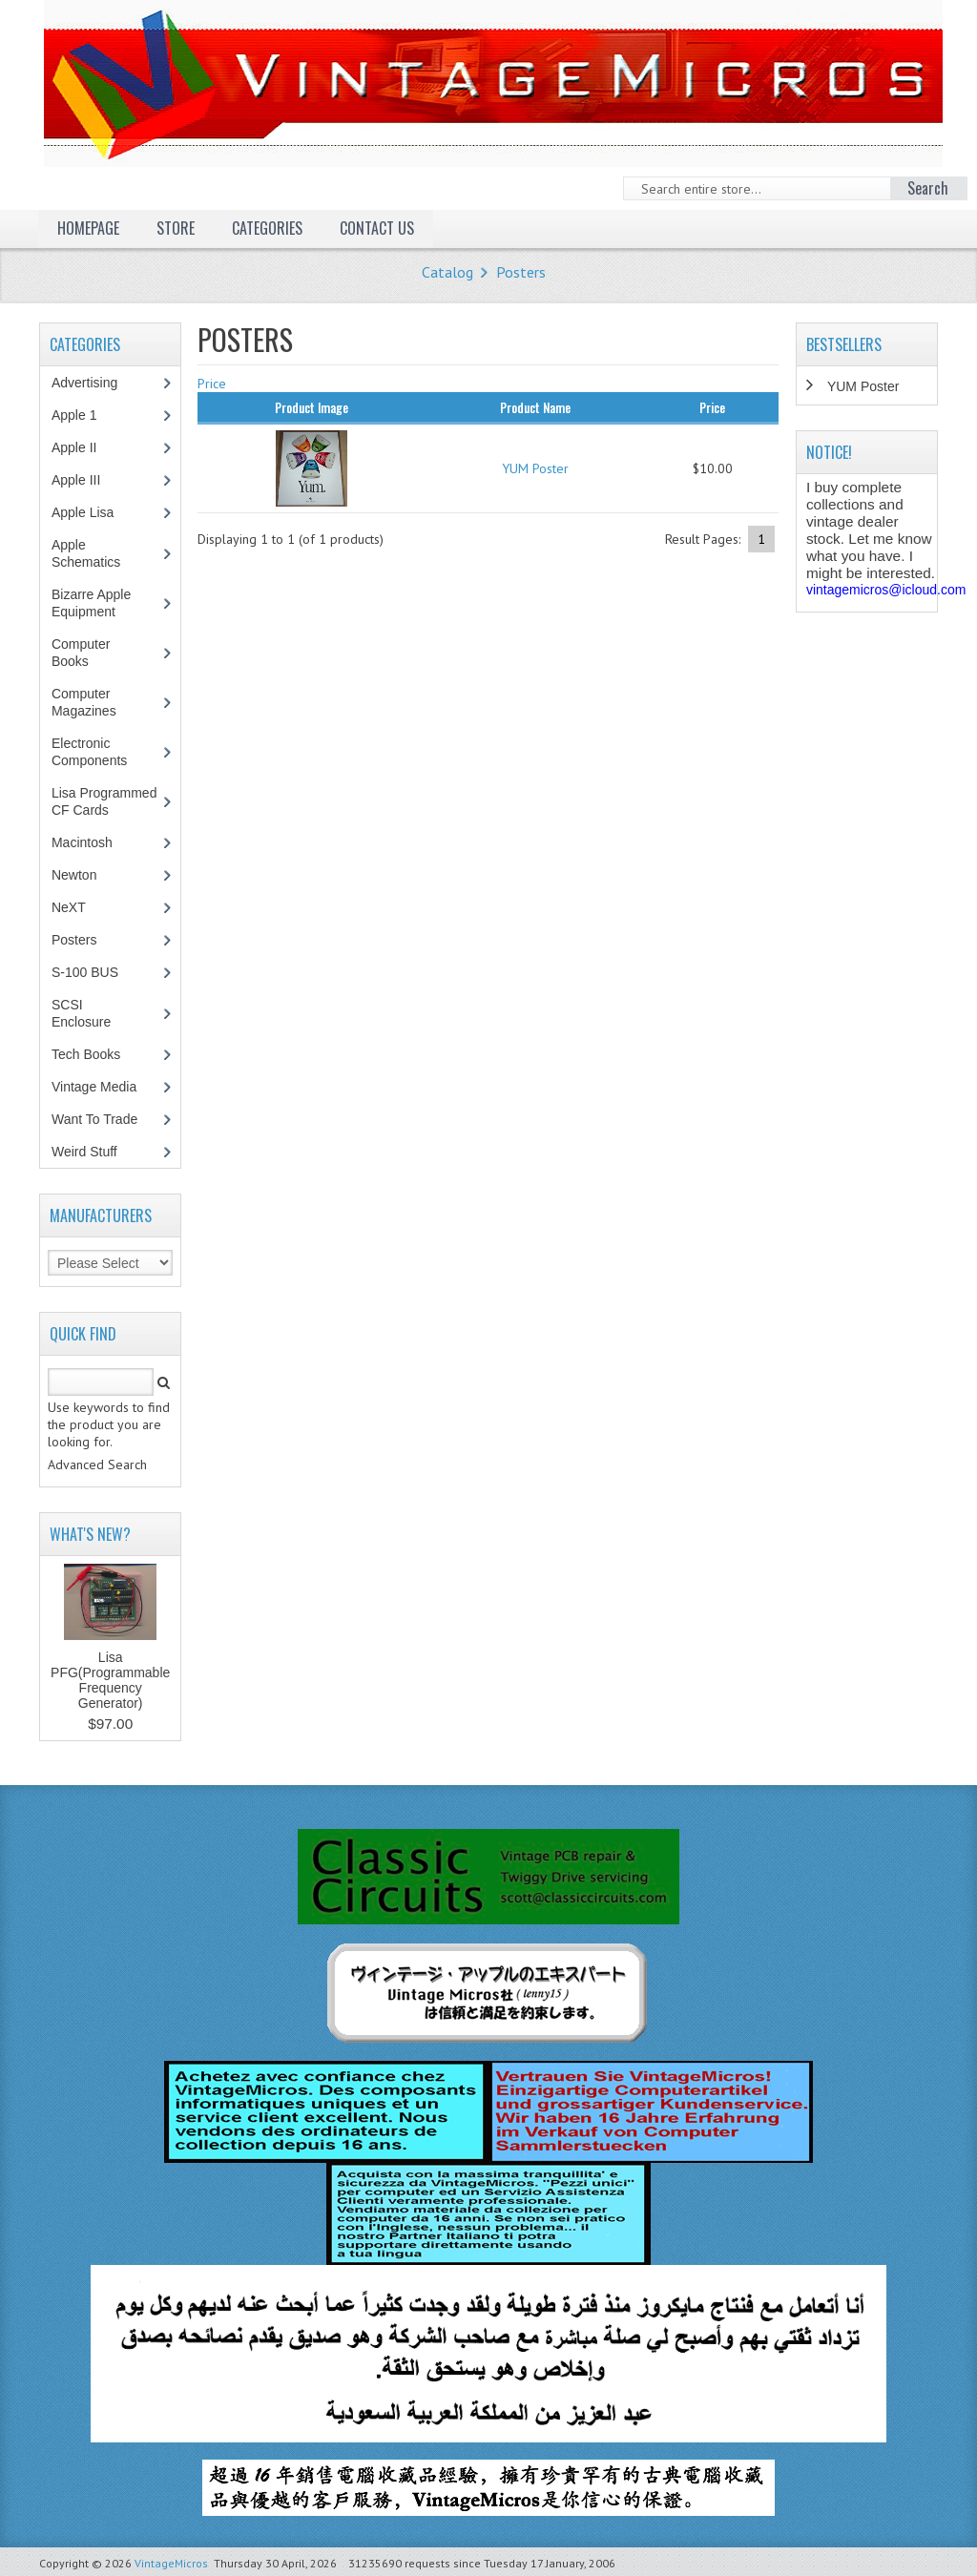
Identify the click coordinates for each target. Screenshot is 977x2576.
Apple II (84, 447)
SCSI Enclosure (91, 1013)
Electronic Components (99, 752)
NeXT (69, 907)
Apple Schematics (96, 553)
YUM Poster (535, 468)
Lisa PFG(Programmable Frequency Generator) (110, 1680)
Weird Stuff (94, 1151)
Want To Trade (94, 1119)
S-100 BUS (95, 972)
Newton (74, 875)
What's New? (90, 1534)
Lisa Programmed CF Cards (104, 801)
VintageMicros (171, 2563)
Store (175, 228)
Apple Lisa (96, 512)
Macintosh (92, 842)
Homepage (88, 228)
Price (211, 383)
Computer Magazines (98, 702)
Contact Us (377, 228)
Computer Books (84, 652)
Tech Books (100, 1054)
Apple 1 (84, 415)
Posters (521, 271)
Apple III (86, 480)
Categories (267, 228)
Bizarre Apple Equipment (93, 603)
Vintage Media (104, 1086)
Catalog (447, 271)
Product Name (535, 407)
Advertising (94, 382)
